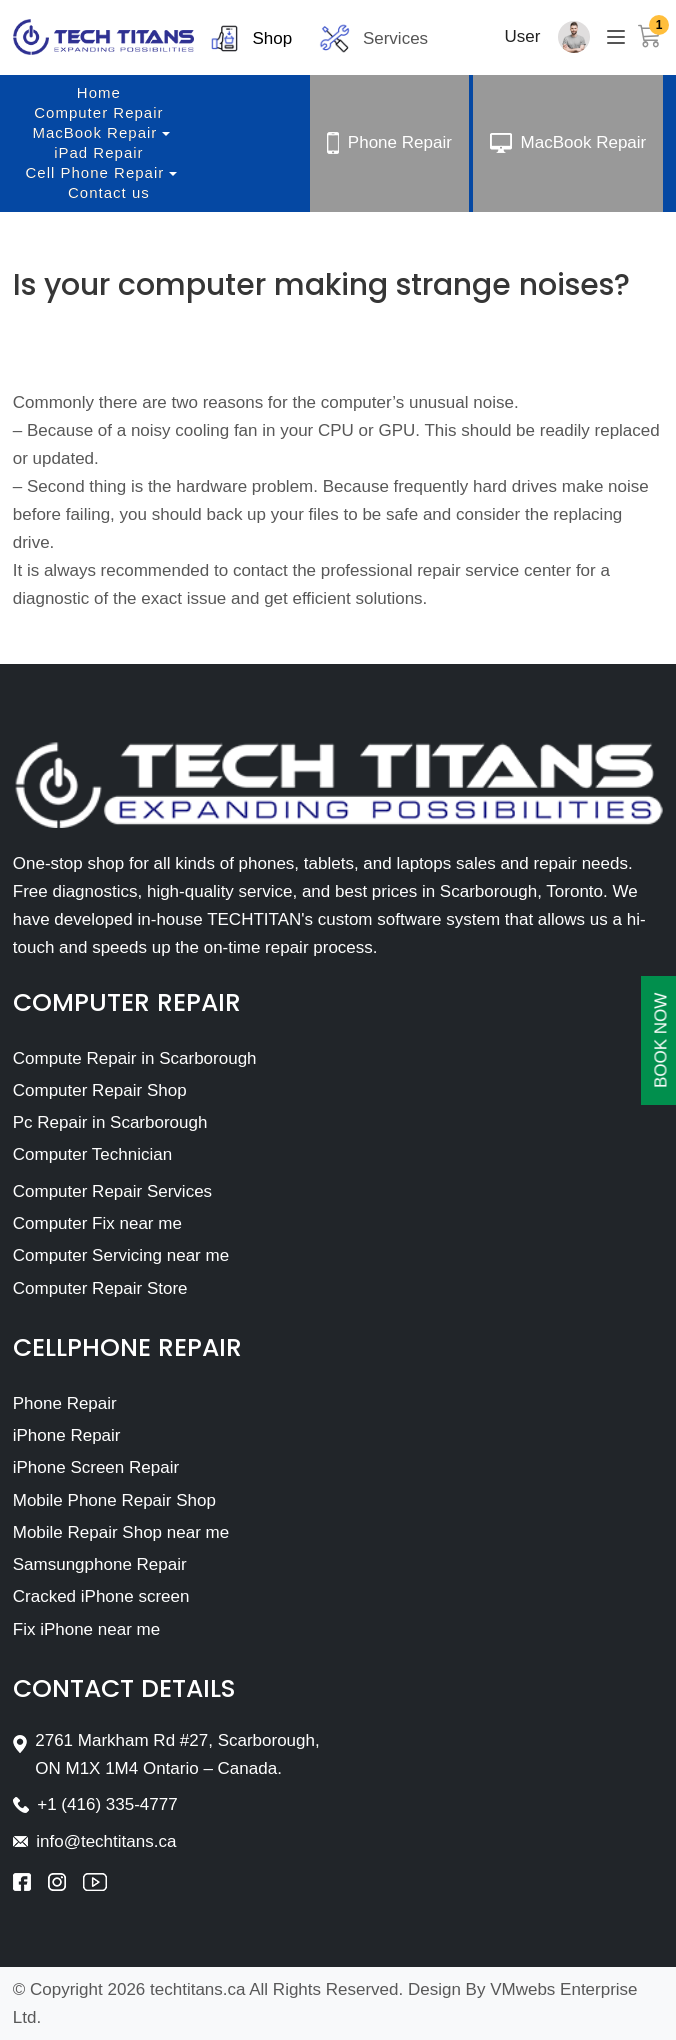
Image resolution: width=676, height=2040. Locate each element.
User (523, 36)
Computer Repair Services (112, 1191)
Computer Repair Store (100, 1288)
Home (99, 92)
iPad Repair (98, 152)
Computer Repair (98, 112)
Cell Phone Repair (95, 172)
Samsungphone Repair (100, 1564)
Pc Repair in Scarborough (110, 1122)
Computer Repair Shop (100, 1090)
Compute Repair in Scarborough (135, 1058)
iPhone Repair (67, 1435)
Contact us (109, 192)
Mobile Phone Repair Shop (114, 1500)
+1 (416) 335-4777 (107, 1804)
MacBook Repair (94, 132)
